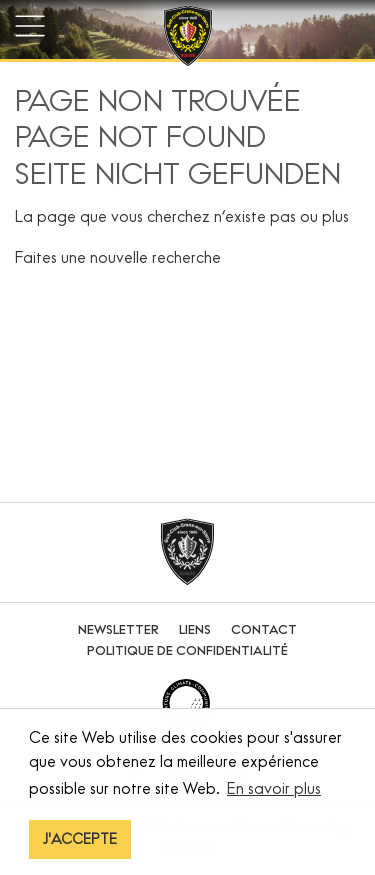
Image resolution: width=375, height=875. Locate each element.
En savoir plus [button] (274, 788)
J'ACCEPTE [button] (79, 839)
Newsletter (118, 629)
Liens (195, 629)
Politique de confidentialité (187, 650)
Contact (264, 629)
